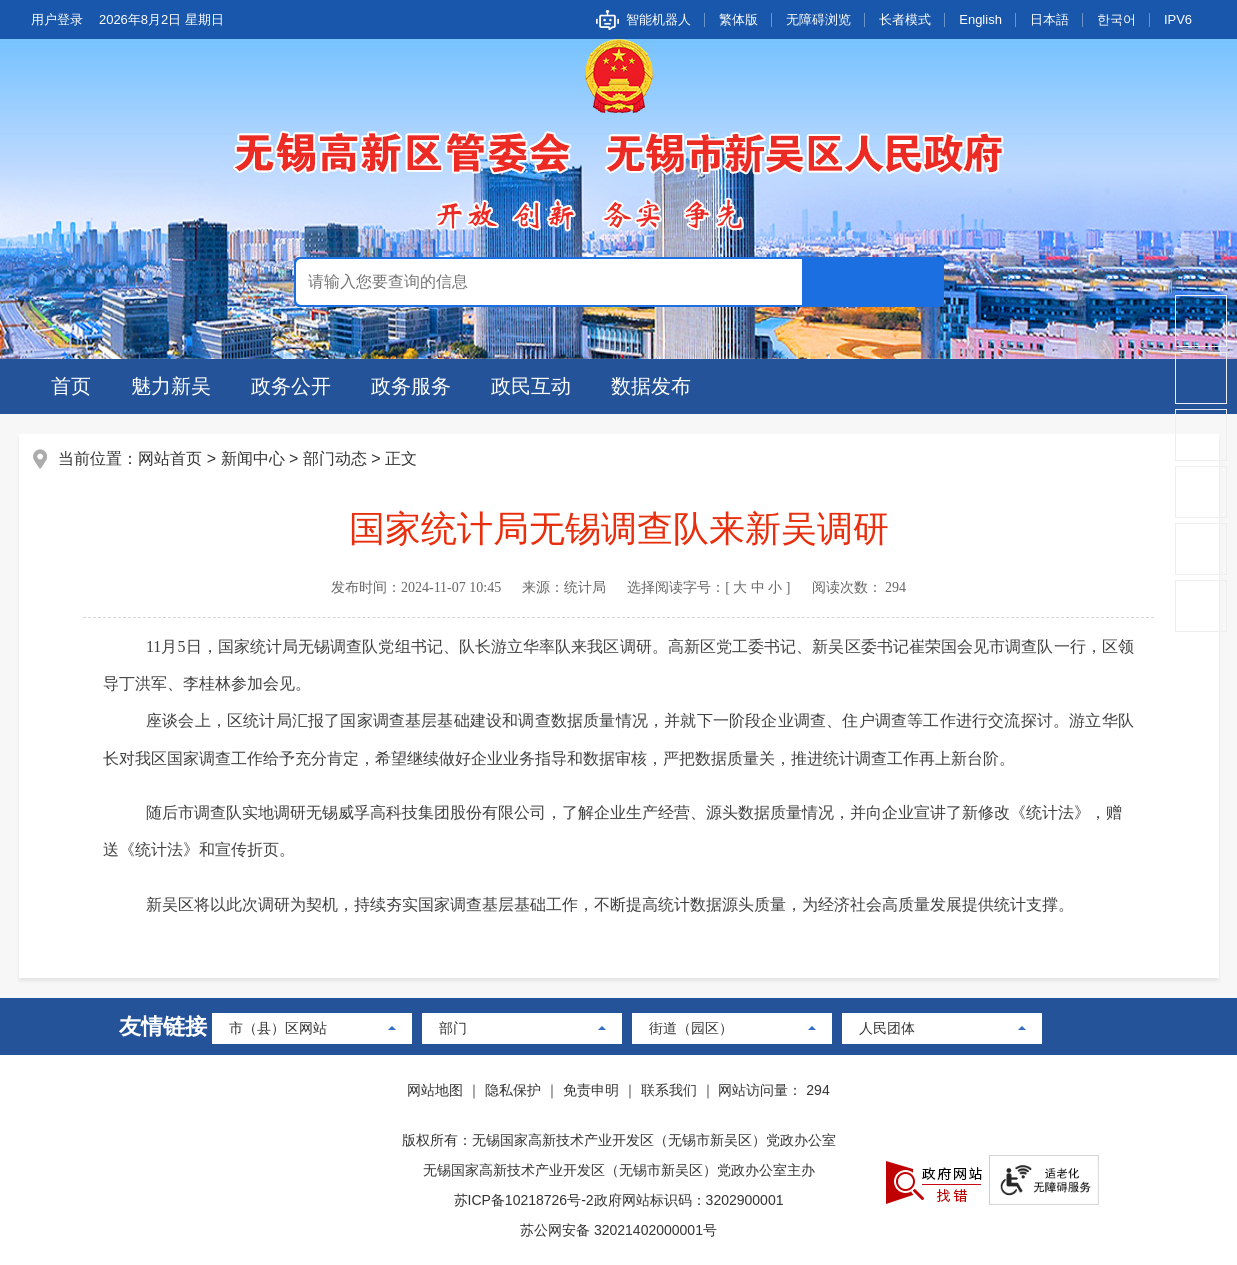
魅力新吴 (171, 386)
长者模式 (905, 19)
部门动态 (335, 458)
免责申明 (591, 1090)
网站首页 (171, 458)
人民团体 (887, 1028)
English (980, 19)
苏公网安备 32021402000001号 (618, 1230)
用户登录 (57, 19)
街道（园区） (691, 1028)
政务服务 (411, 386)
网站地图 (435, 1090)
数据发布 (651, 386)
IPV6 (1178, 19)
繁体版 (738, 19)
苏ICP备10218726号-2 (524, 1200)
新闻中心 (253, 458)
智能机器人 (658, 19)
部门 (453, 1028)
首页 (71, 386)
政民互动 (531, 386)
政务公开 (291, 386)
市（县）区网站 (278, 1028)
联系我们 (669, 1090)
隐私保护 (513, 1090)
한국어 (1116, 19)
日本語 (1049, 19)
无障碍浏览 (818, 19)
